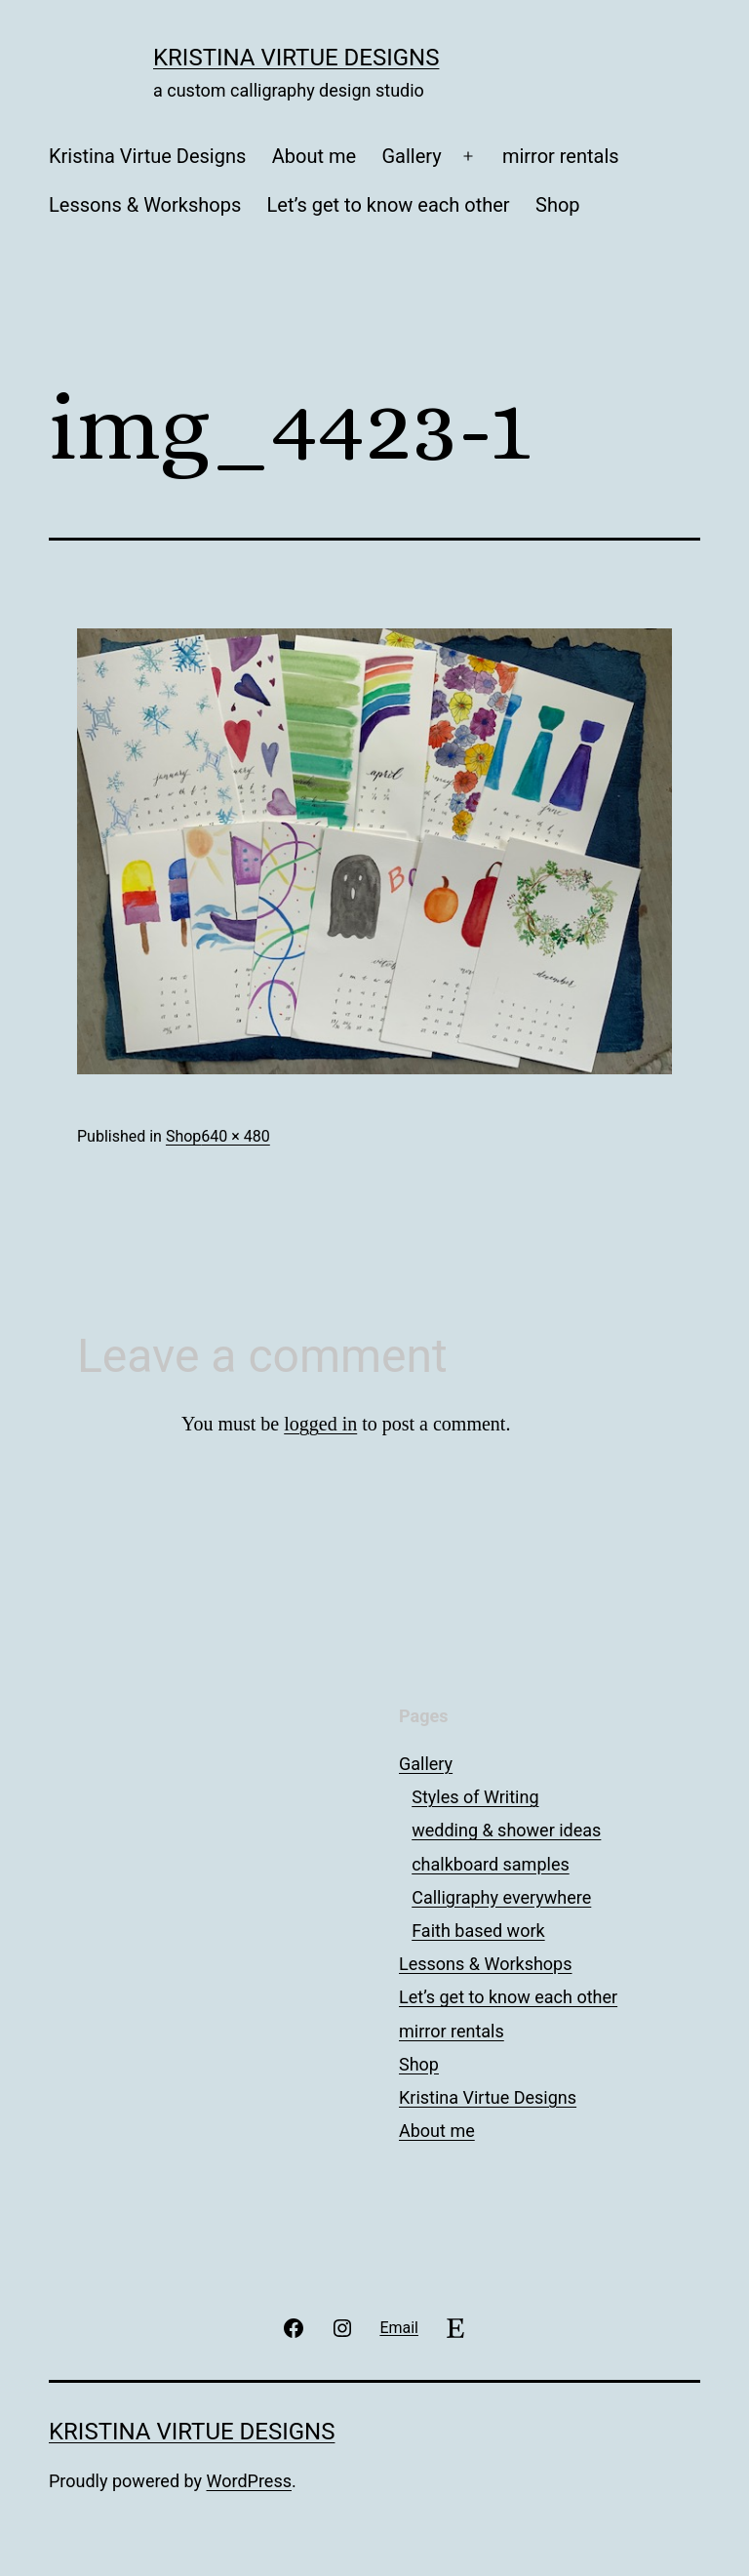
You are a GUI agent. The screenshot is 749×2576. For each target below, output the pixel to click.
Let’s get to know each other (388, 205)
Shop (557, 205)
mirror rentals (560, 156)
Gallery (411, 156)
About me (314, 156)
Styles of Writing (475, 1797)
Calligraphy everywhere (501, 1897)
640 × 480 (235, 1136)
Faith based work (478, 1930)
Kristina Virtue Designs (296, 57)
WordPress (249, 2481)
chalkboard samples (491, 1864)
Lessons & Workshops (145, 205)
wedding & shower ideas (506, 1830)
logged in (320, 1423)
